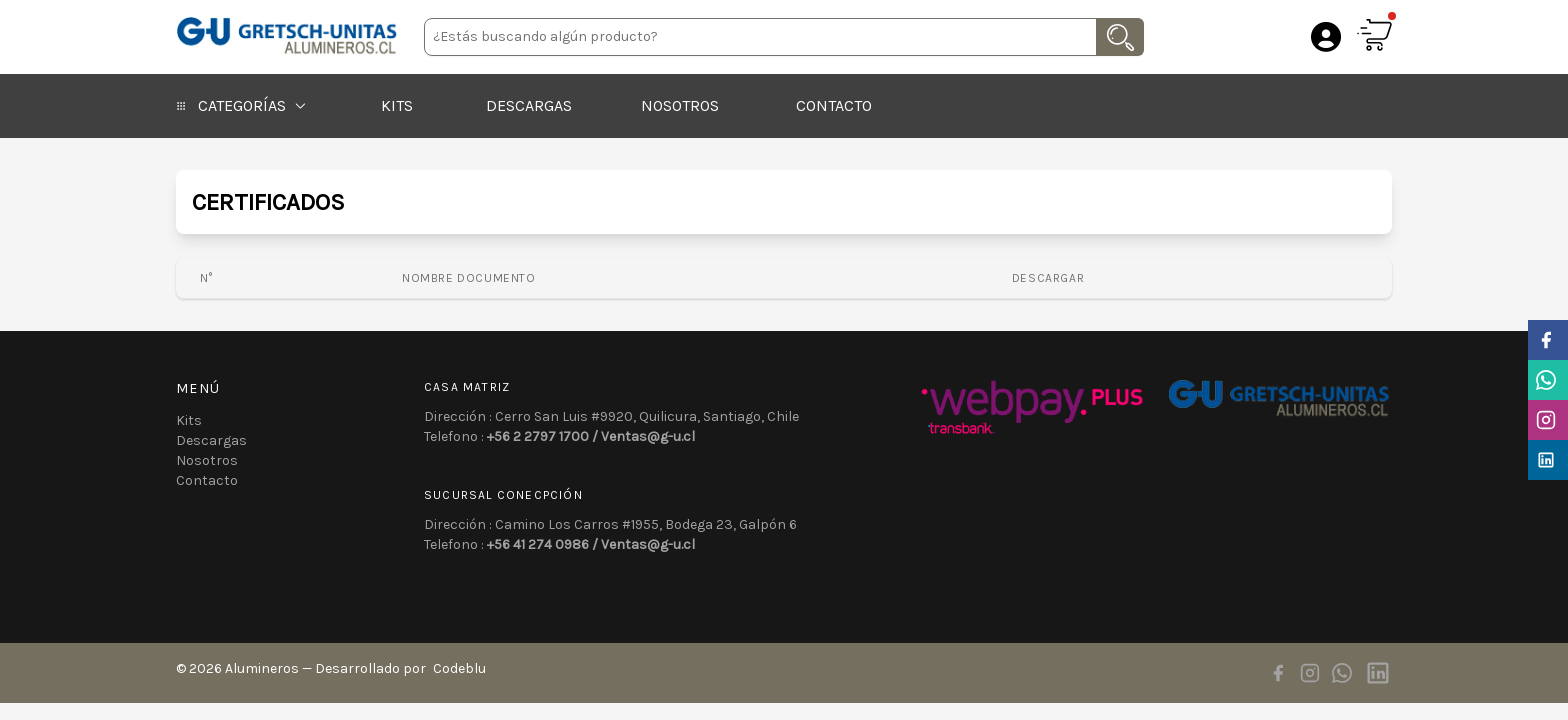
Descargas (529, 105)
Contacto (834, 105)
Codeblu (459, 668)
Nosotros (680, 105)
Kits (397, 105)
